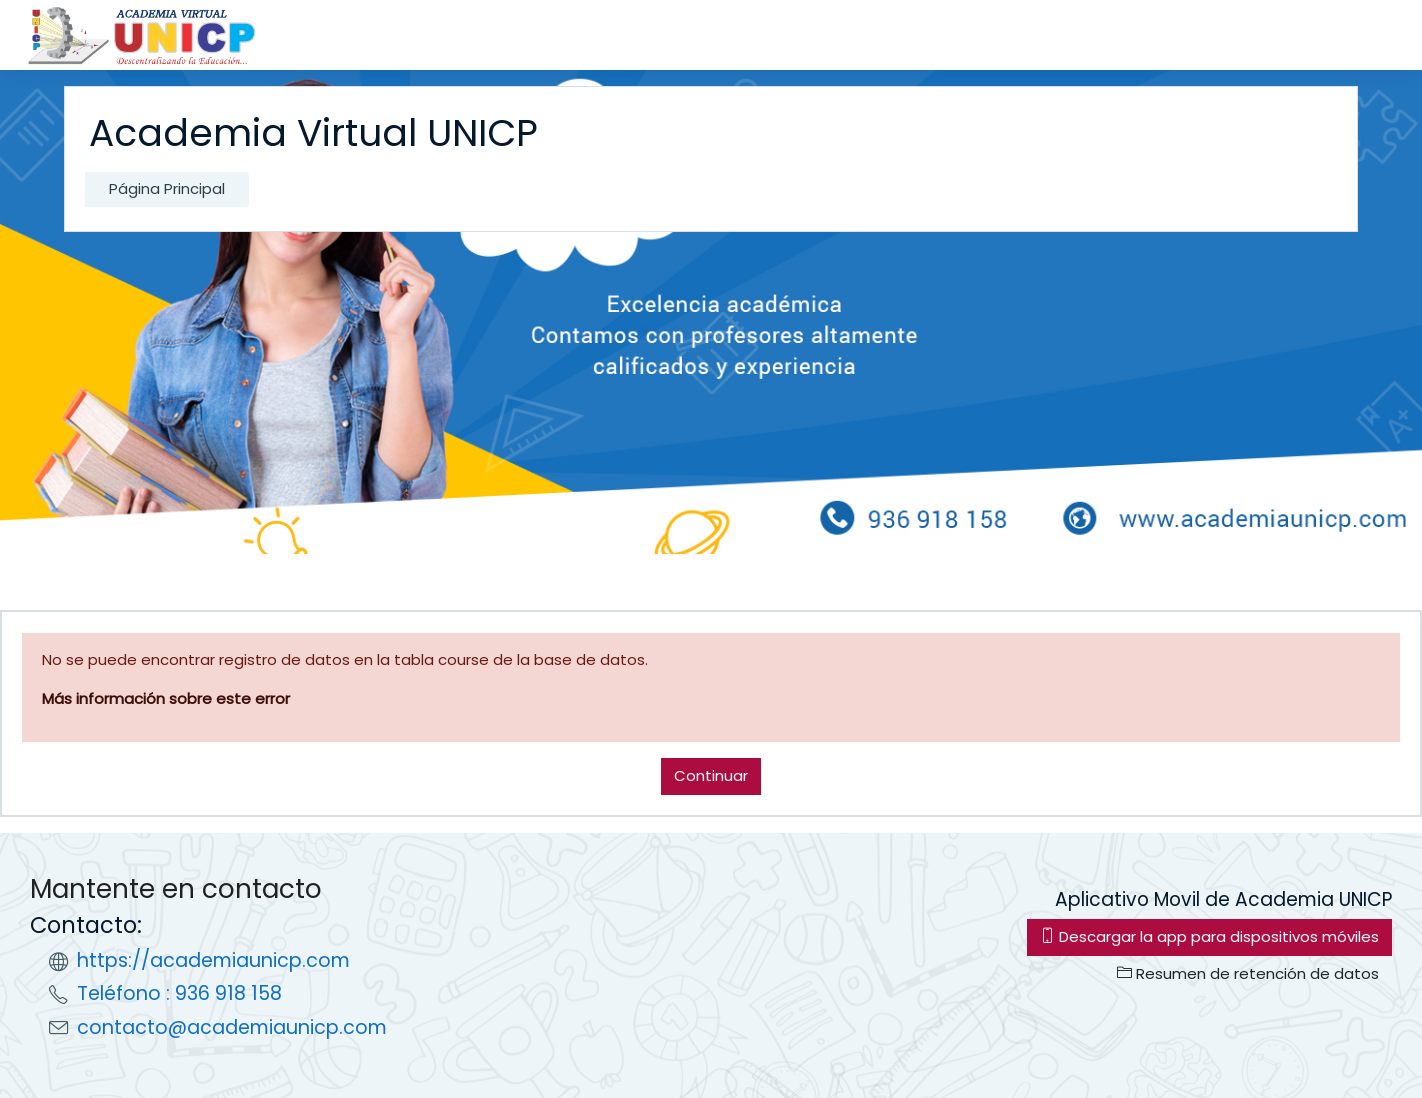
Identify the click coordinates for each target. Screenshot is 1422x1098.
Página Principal (167, 188)
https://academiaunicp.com (213, 960)
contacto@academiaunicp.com (232, 1027)
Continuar (711, 775)
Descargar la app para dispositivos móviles (1209, 936)
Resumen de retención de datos (1248, 973)
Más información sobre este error (166, 698)
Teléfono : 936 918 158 (179, 993)
